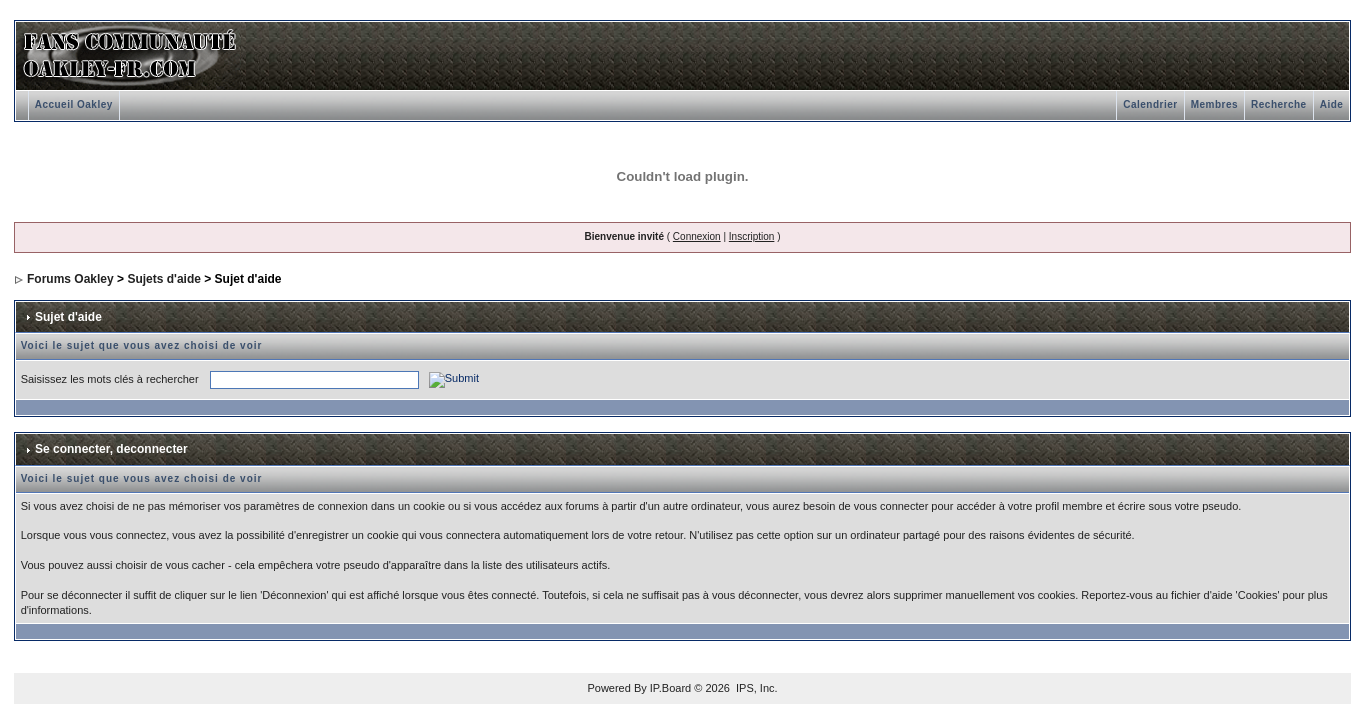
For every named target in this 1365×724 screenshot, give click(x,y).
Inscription (752, 236)
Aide (1332, 104)
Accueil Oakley (74, 104)
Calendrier (1150, 104)
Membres (1214, 104)
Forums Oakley (70, 279)
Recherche (1279, 104)
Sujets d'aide (164, 279)
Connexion (697, 236)
